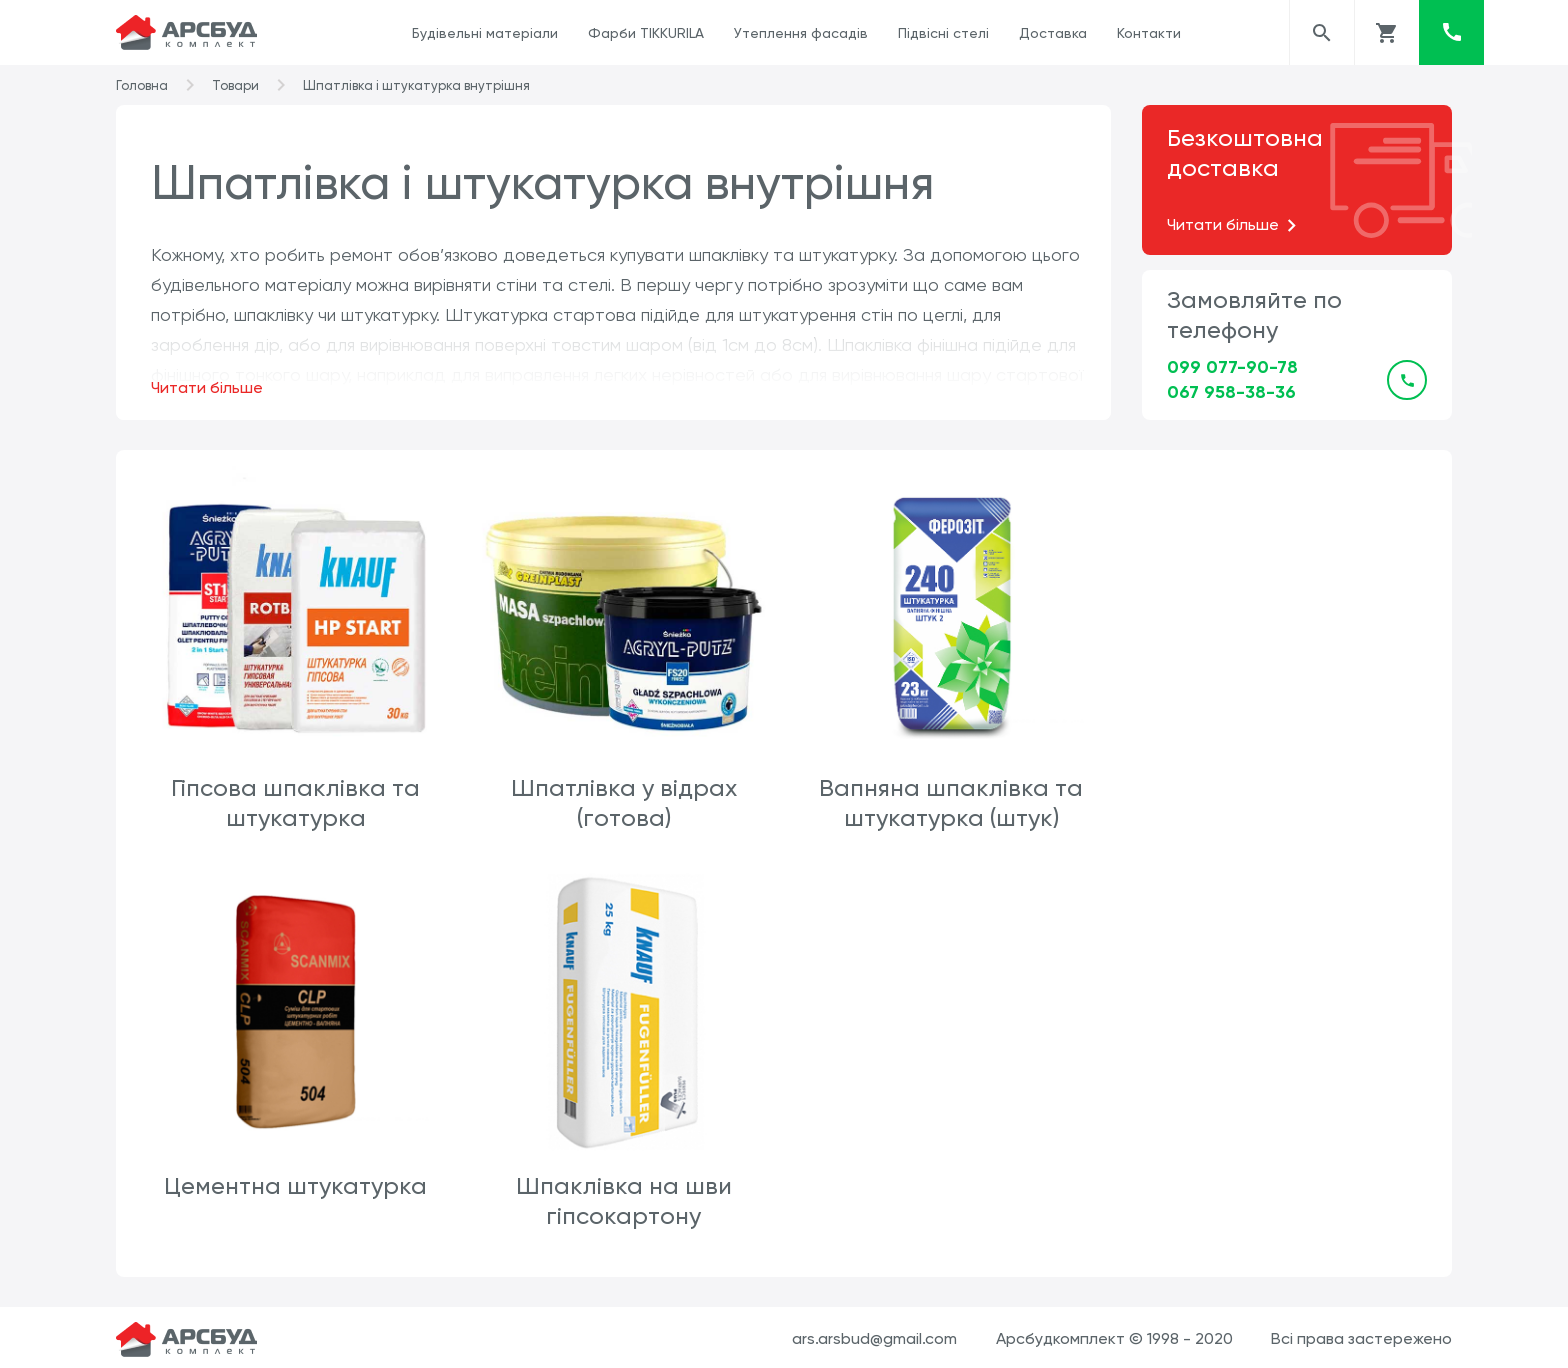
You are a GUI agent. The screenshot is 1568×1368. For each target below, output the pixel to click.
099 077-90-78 (1232, 367)
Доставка (1053, 33)
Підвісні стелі (943, 33)
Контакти (1149, 33)
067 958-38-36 (1231, 392)
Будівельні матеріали (485, 33)
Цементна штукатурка (1272, 786)
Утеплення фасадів (801, 33)
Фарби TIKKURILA (646, 33)
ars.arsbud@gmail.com (874, 1335)
